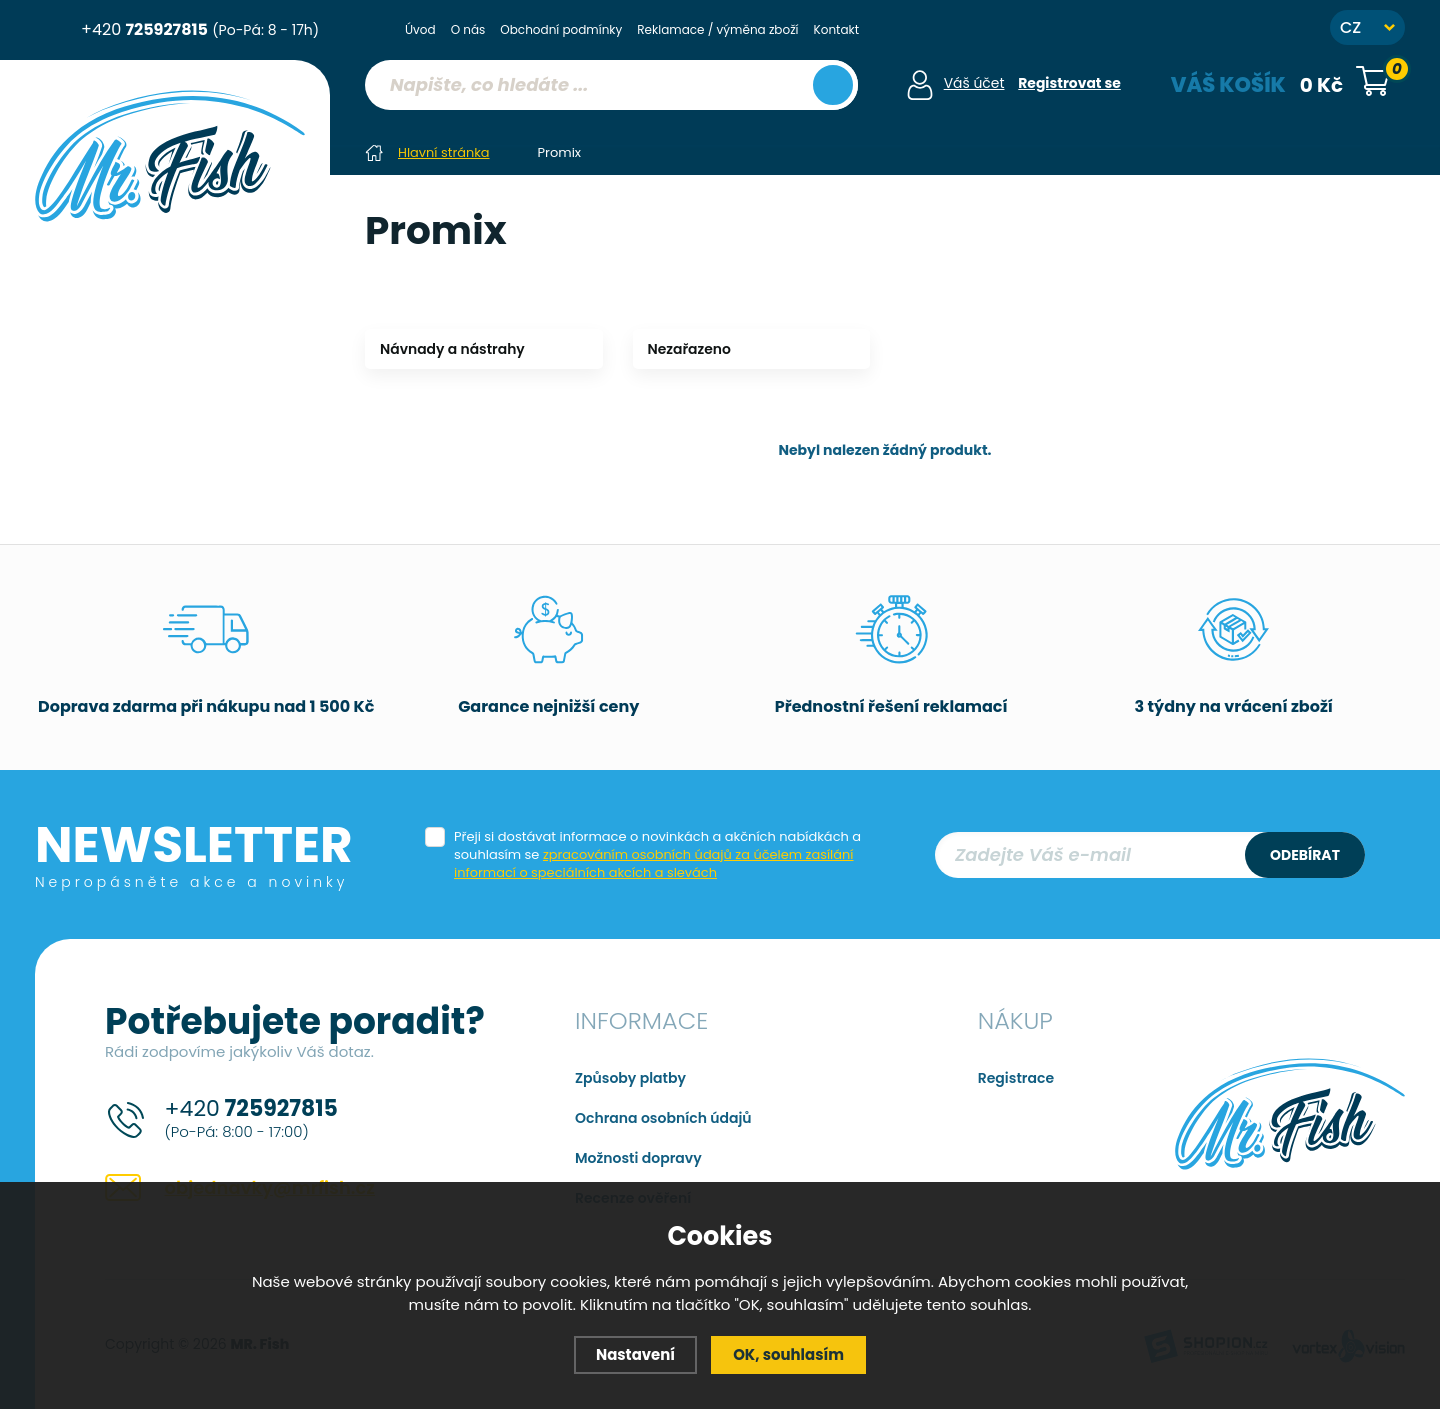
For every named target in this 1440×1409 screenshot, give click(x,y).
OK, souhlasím (789, 1354)
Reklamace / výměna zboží (717, 29)
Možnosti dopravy (638, 1157)
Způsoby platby (630, 1077)
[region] (610, 125)
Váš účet (973, 83)
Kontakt (837, 29)
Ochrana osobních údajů (663, 1117)
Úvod (420, 29)
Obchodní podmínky (561, 29)
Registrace (1016, 1077)
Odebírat (1305, 854)
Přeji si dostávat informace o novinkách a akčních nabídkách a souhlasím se (657, 854)
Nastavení (635, 1354)
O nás (468, 29)
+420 (200, 29)
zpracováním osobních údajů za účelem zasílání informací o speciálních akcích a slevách (654, 862)
